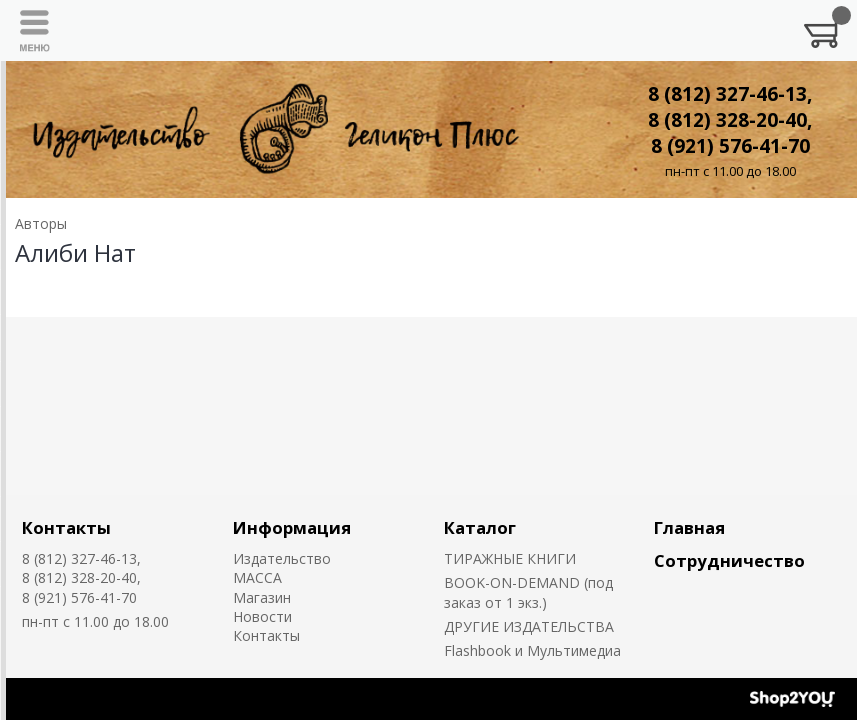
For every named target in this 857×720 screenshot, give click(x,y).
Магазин (262, 597)
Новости (262, 616)
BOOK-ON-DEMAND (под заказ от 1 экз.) (528, 592)
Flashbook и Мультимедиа (532, 650)
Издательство (282, 558)
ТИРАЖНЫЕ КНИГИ (510, 558)
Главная (689, 527)
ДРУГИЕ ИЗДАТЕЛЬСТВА (529, 626)
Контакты (66, 527)
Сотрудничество (729, 560)
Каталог (480, 527)
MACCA (257, 577)
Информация (292, 527)
